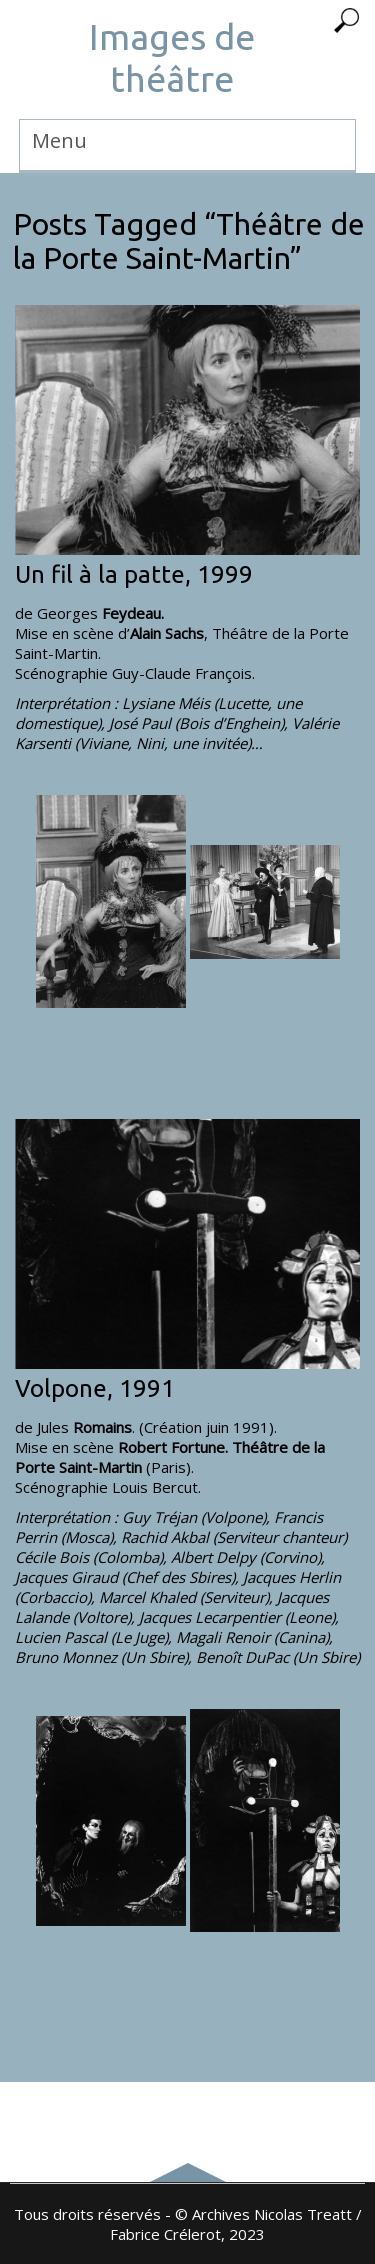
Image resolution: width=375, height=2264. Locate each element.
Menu (59, 140)
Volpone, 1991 (95, 1388)
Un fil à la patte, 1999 (134, 574)
